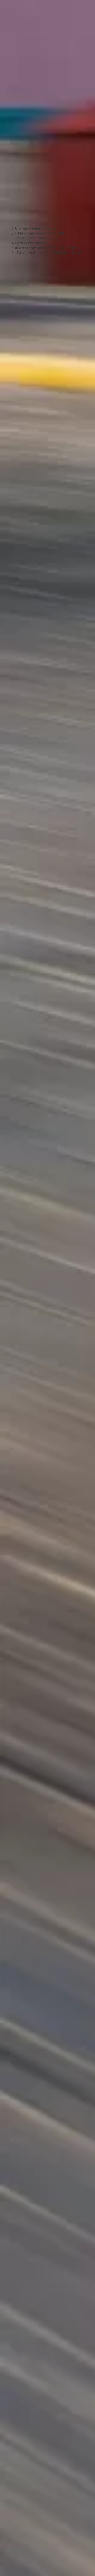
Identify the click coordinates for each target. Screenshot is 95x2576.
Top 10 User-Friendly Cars (37, 237)
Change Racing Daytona (35, 228)
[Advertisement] (47, 83)
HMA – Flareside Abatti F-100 (39, 232)
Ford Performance (30, 242)
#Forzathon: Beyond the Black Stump (47, 247)
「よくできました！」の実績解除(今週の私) (49, 252)
